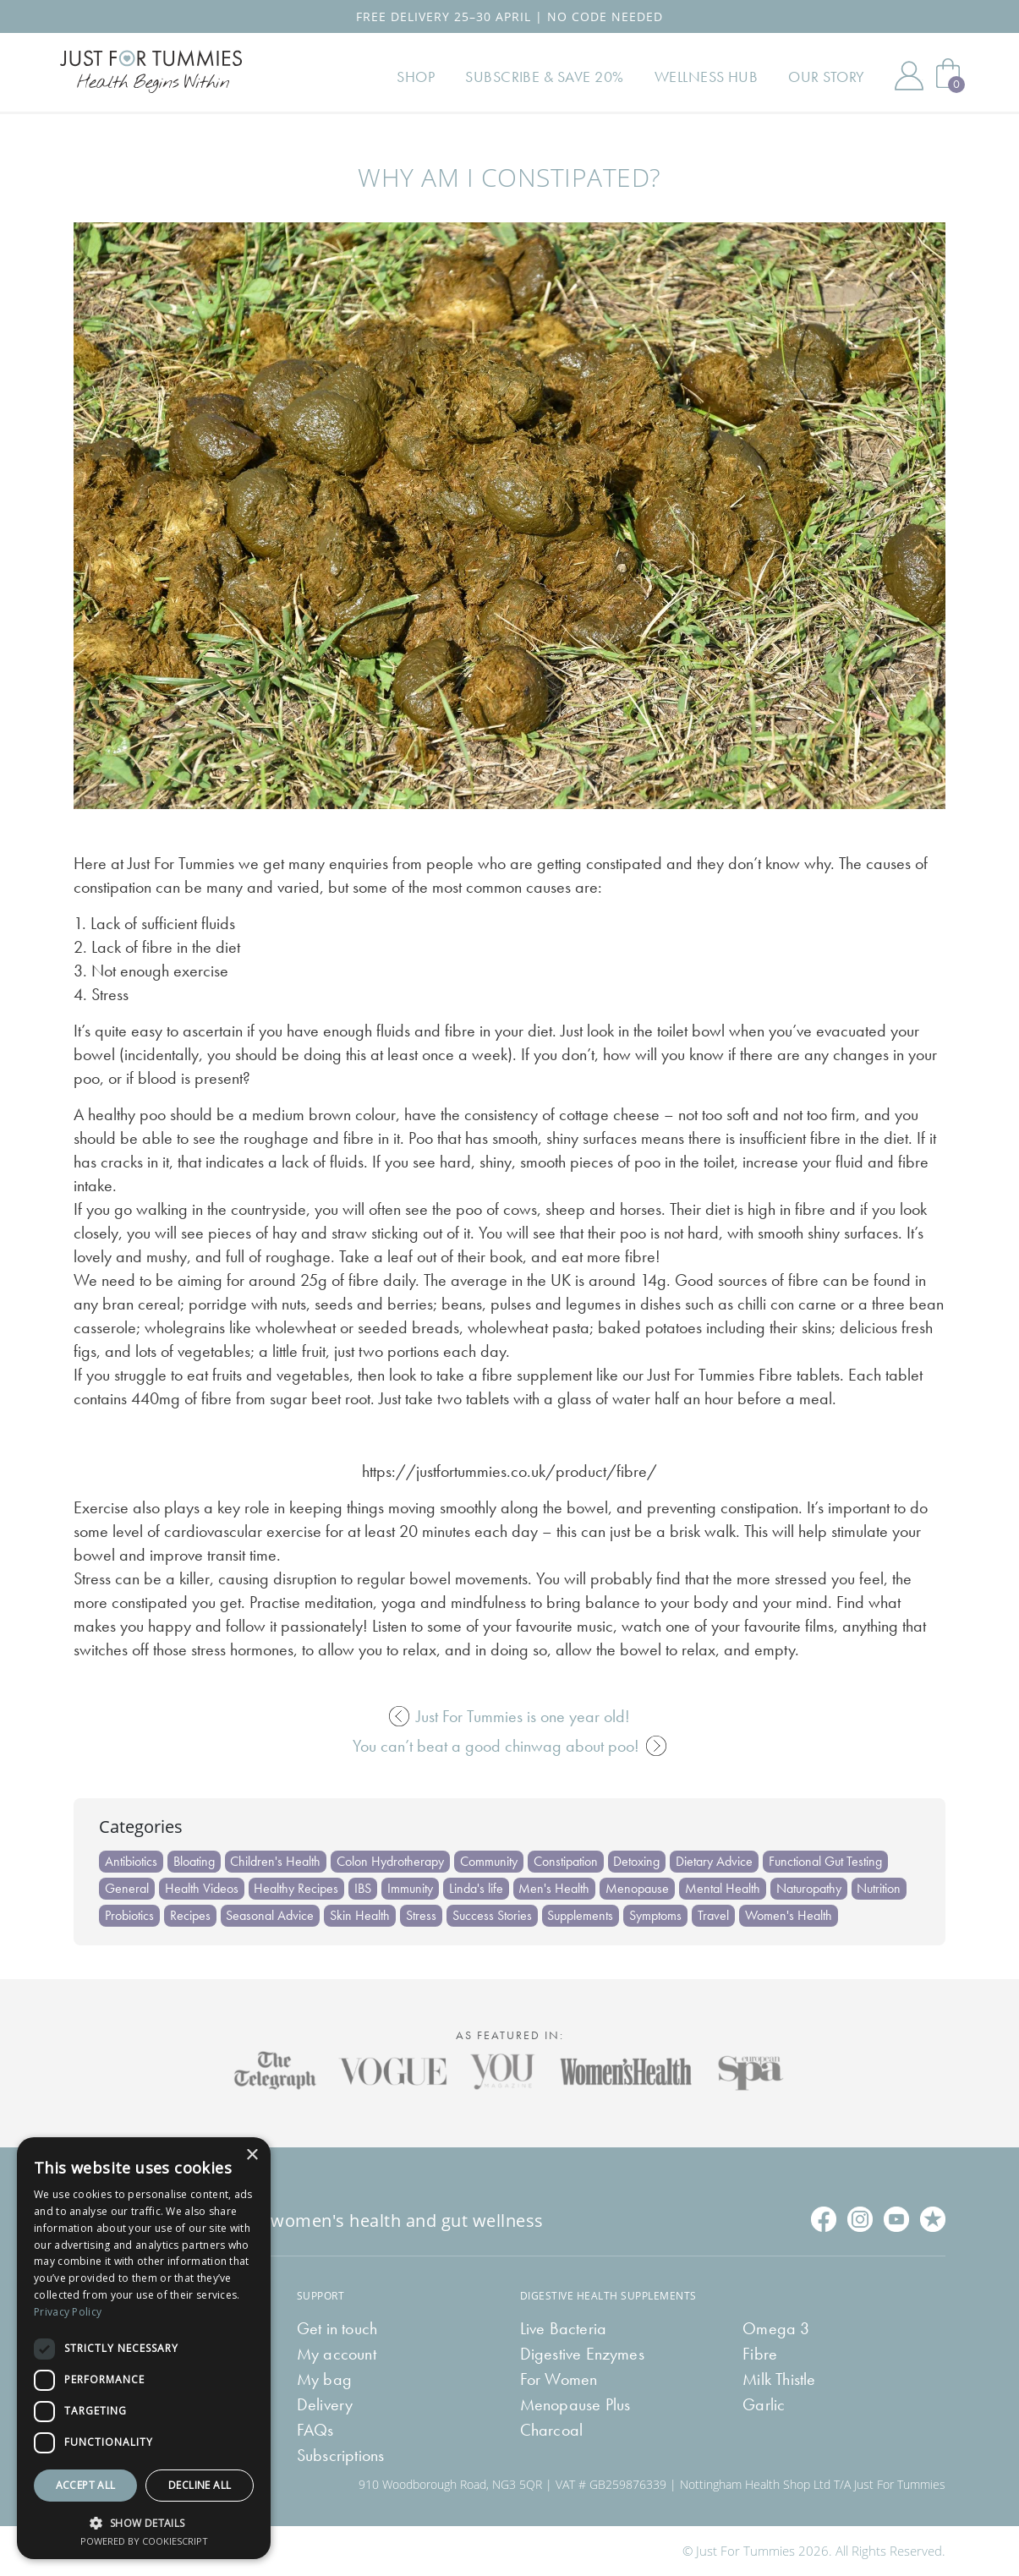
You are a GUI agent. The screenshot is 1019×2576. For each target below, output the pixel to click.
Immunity (411, 1888)
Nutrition (881, 1888)
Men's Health (555, 1888)
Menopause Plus (575, 2404)
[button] (144, 2521)
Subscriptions (341, 2455)
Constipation (566, 1861)
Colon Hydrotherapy (391, 1861)
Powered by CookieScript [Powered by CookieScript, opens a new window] (144, 2541)
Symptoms (657, 1915)
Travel (715, 1915)
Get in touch (337, 2328)
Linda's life (477, 1888)
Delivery (325, 2404)
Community (489, 1861)
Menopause (639, 1888)
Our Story (827, 78)
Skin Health (361, 1915)
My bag (324, 2379)
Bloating (194, 1861)
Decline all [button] (199, 2485)
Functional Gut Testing (827, 1861)
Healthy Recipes (297, 1888)
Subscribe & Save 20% (546, 78)
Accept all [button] (86, 2485)
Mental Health (724, 1888)
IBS (363, 1888)
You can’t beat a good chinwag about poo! (509, 1746)
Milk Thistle (778, 2379)
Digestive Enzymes (582, 2354)
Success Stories (493, 1915)
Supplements (582, 1915)
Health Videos (201, 1888)
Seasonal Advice (271, 1915)
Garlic (763, 2404)
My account (336, 2354)
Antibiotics (131, 1861)
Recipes (190, 1915)
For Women (559, 2379)
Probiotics (129, 1915)
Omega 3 (775, 2328)
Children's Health (276, 1861)
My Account (909, 77)
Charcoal (551, 2430)
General (127, 1888)
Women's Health (790, 1915)
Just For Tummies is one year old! (509, 1716)
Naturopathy (810, 1888)
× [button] (251, 2155)
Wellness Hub (707, 78)
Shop (418, 78)
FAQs (315, 2430)
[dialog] (144, 2348)
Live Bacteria (563, 2328)
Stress (422, 1915)
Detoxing (638, 1861)
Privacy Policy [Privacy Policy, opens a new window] (67, 2312)
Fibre (759, 2354)
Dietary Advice (715, 1861)
